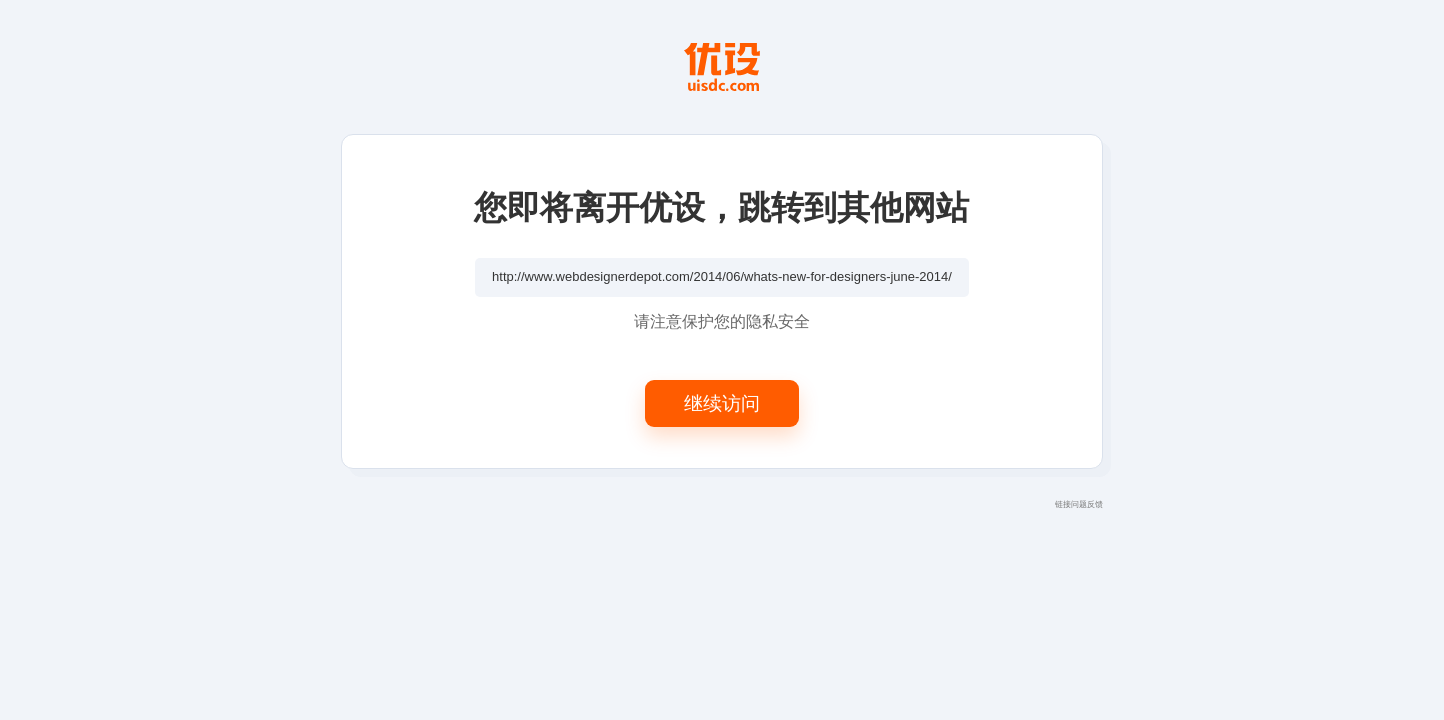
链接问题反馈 (1079, 504)
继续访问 (722, 402)
